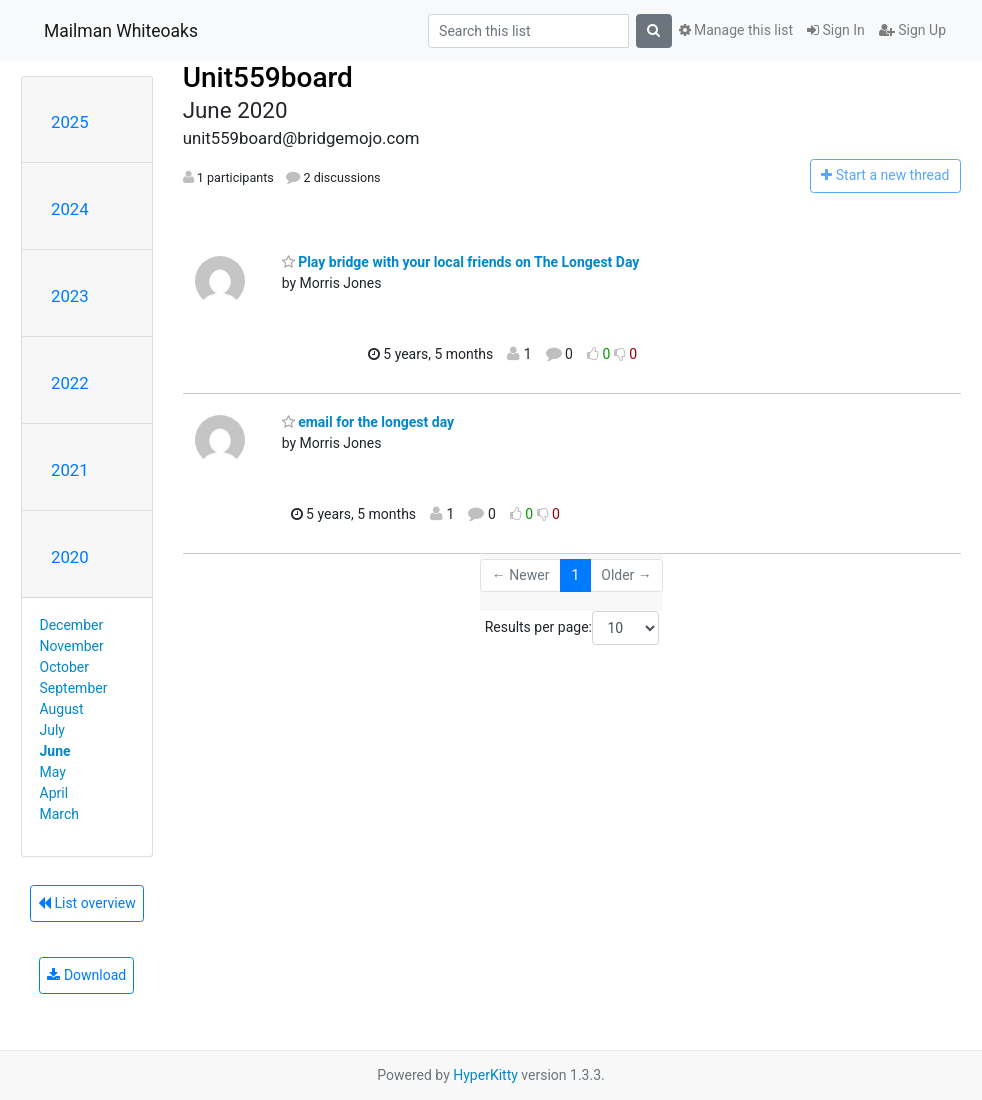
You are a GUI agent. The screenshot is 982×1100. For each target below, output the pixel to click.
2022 (70, 383)
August (62, 709)
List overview (87, 903)
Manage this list (736, 30)
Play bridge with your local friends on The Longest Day (461, 262)
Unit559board (268, 77)
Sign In (836, 30)
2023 (70, 296)
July (52, 730)
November (72, 646)
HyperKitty (485, 1075)
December (72, 625)
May (53, 772)
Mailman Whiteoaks (121, 31)
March (60, 814)
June (55, 751)
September (74, 688)
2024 (70, 209)
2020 (70, 557)
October (64, 667)
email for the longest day (368, 422)
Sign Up (912, 30)
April (54, 793)
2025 (70, 122)
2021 (70, 470)
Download (86, 975)
